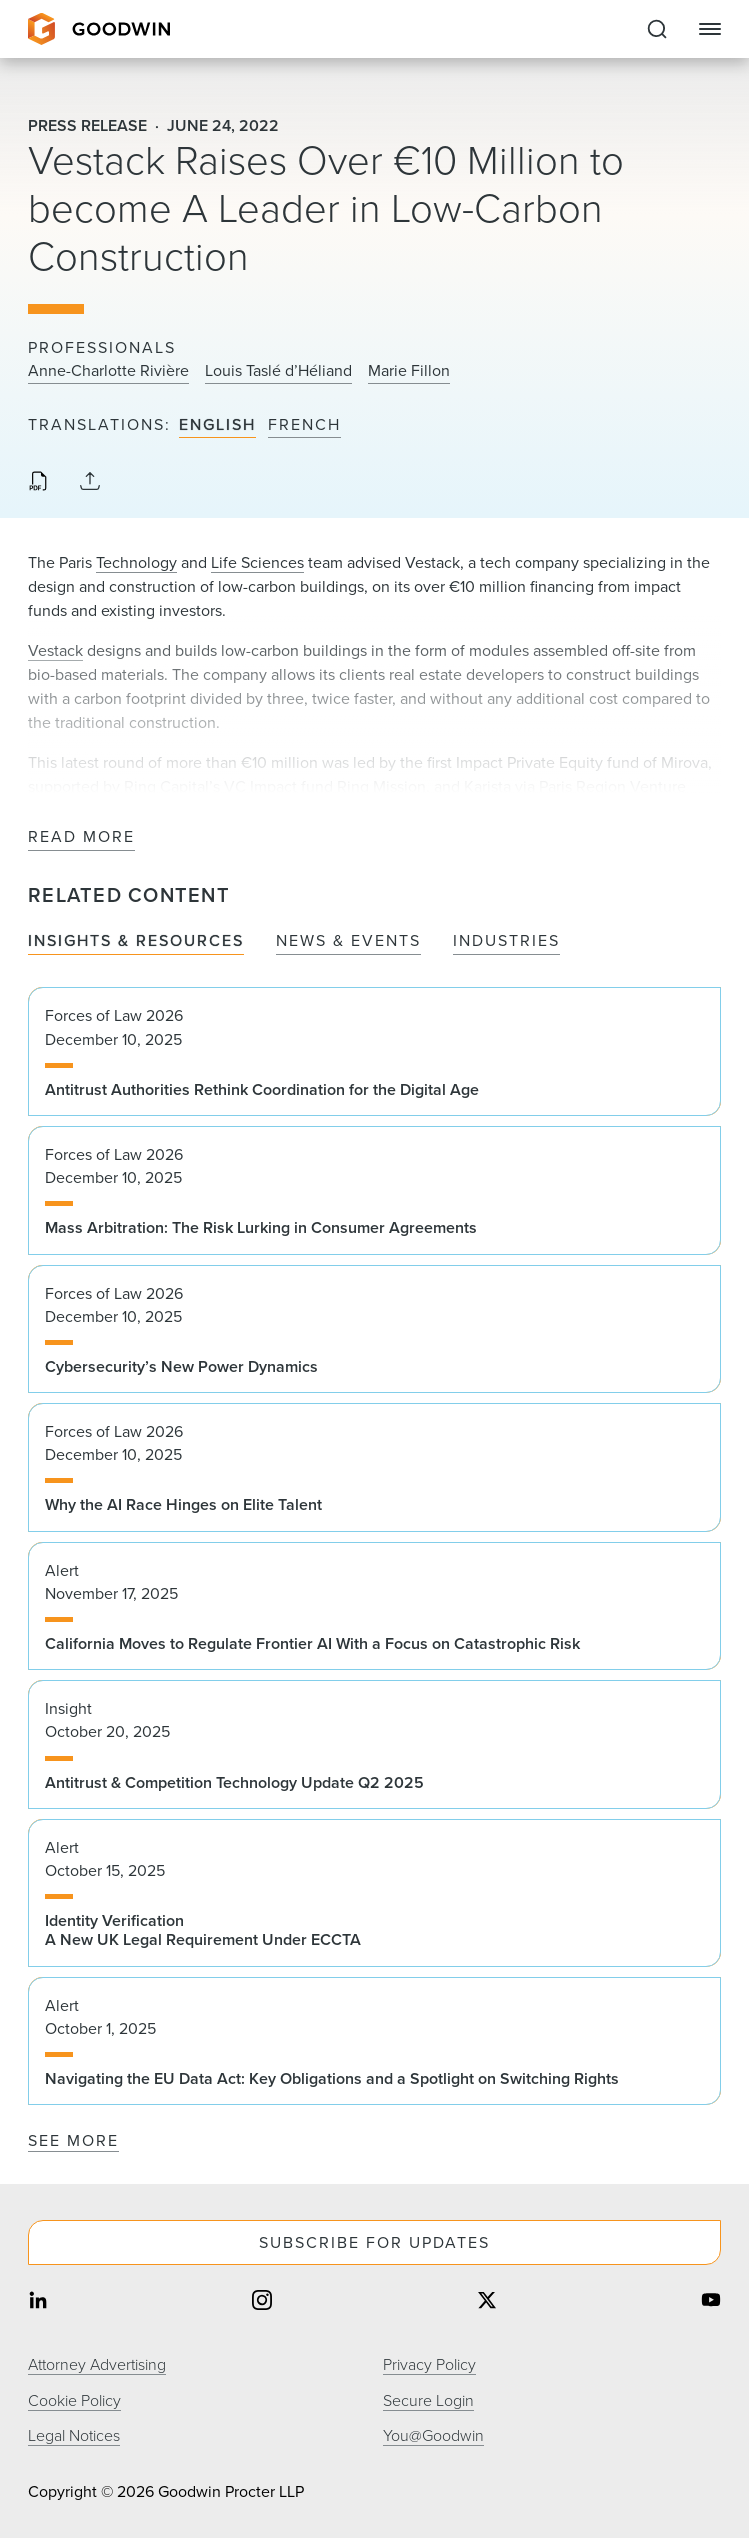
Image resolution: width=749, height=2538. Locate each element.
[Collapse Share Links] (90, 482)
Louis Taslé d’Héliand (278, 371)
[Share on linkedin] (38, 2302)
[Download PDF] (38, 483)
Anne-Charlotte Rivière (108, 371)
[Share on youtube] (711, 2302)
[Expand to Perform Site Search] (657, 29)
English (217, 425)
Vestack (55, 650)
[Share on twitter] (487, 2302)
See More (73, 2140)
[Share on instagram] (262, 2302)
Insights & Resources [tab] (136, 941)
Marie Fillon (409, 371)
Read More (81, 837)
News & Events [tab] (348, 941)
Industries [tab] (506, 941)
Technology (136, 562)
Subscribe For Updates (374, 2242)
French (304, 425)
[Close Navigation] (710, 29)
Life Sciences (257, 562)
